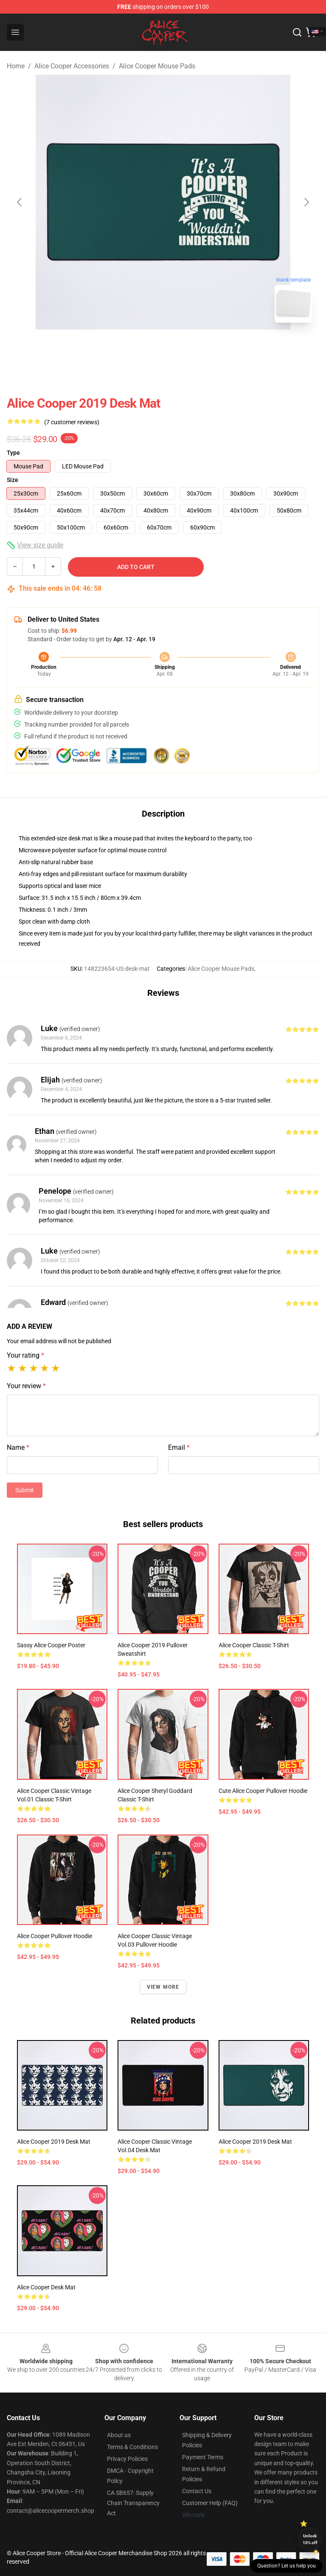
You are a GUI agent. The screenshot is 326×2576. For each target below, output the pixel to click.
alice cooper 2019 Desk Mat (53, 2141)
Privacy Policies (127, 2458)
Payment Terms (202, 2457)
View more (163, 1987)
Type (13, 452)
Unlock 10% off (310, 2539)
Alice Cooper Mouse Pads (157, 66)
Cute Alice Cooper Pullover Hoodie (263, 1790)
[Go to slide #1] (141, 348)
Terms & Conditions (132, 2447)
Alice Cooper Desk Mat (46, 2287)
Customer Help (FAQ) (210, 2503)
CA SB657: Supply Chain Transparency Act (133, 2503)
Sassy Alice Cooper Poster (51, 1645)
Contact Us (196, 2491)
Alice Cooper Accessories (71, 66)
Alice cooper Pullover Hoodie (54, 1936)
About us (119, 2435)
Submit (24, 1490)
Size (12, 479)
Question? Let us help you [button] (286, 2566)
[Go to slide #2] (185, 348)
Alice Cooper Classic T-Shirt (254, 1645)
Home (16, 66)
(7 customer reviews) (71, 422)
